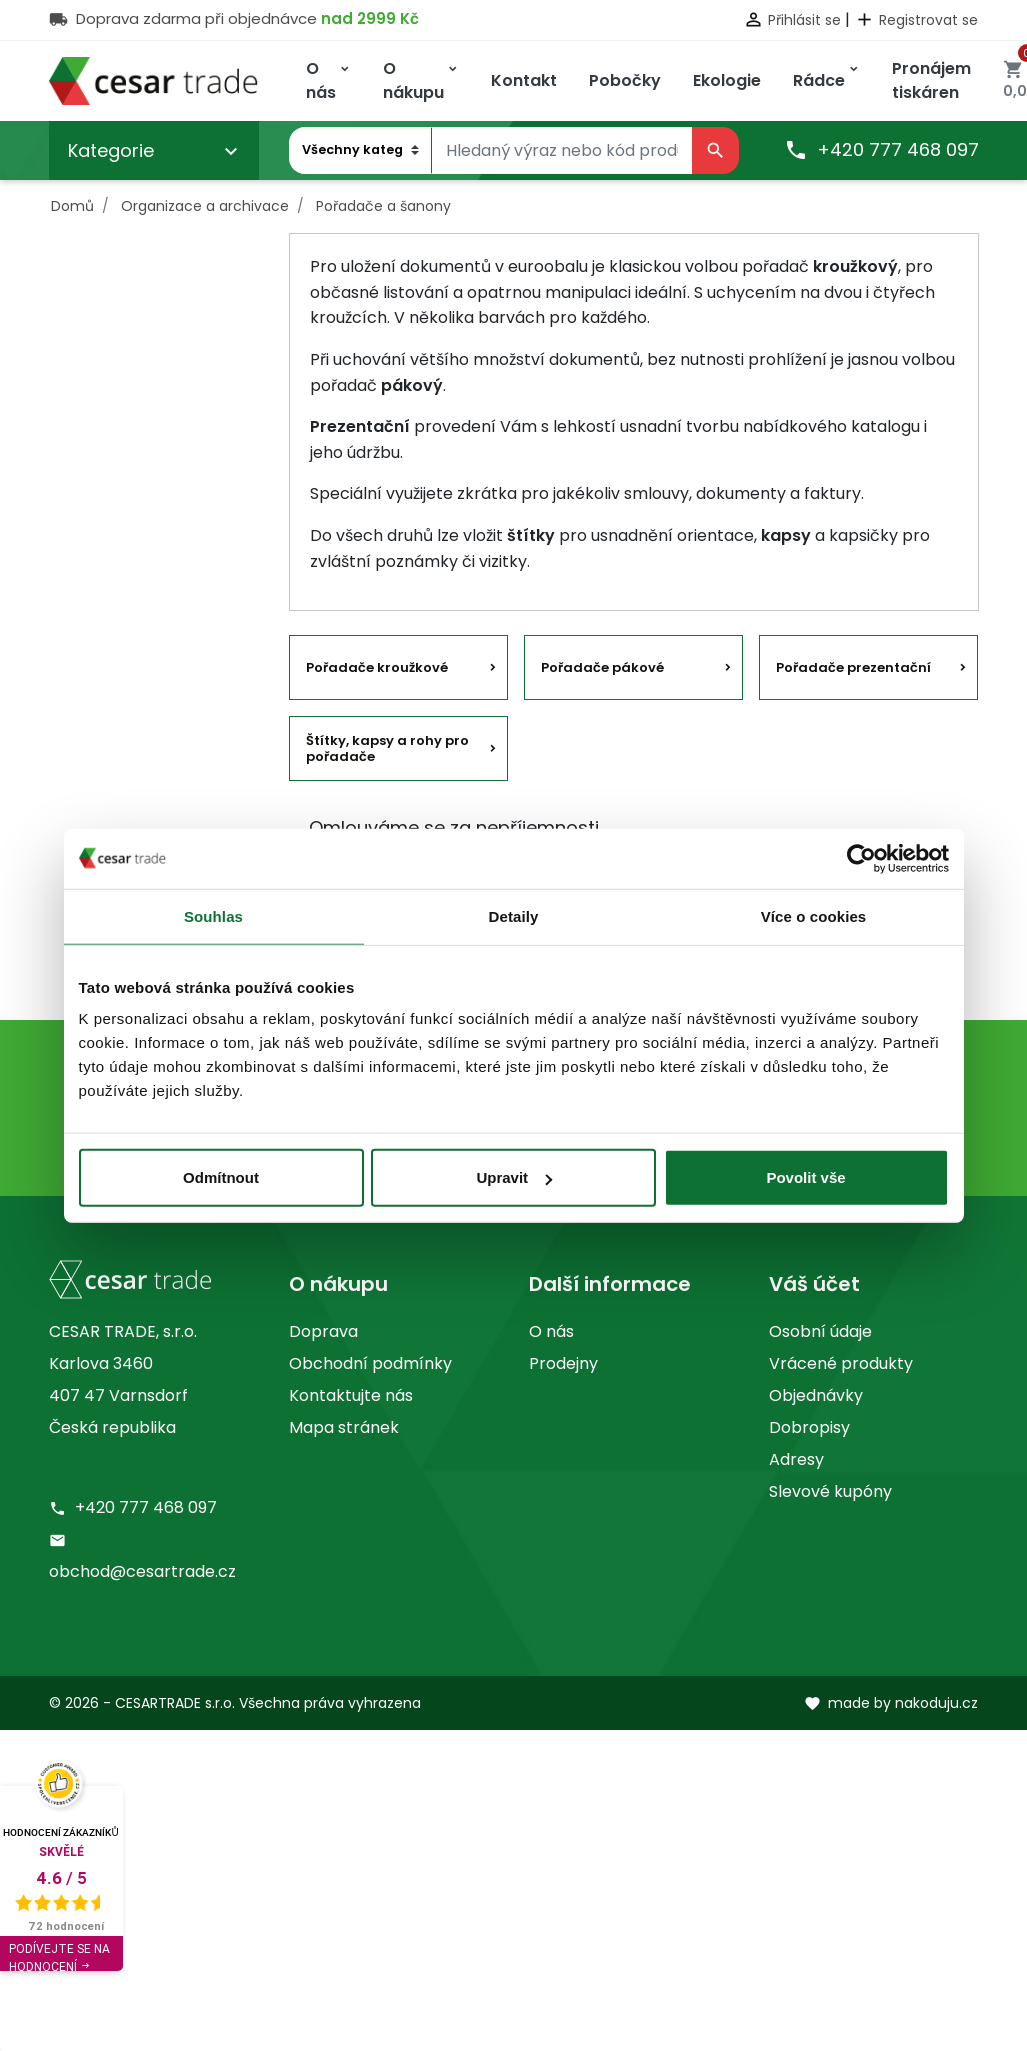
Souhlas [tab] (213, 915)
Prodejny (563, 1363)
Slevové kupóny (830, 1491)
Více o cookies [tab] (814, 915)
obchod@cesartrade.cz (142, 1571)
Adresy (796, 1459)
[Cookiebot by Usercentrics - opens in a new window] (861, 858)
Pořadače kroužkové (377, 667)
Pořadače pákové (602, 667)
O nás (551, 1331)
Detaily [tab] (514, 915)
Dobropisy (809, 1427)
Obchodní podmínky (370, 1363)
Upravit (514, 1177)
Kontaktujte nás (351, 1395)
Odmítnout (221, 1177)
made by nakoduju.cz (891, 1703)
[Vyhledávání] (562, 151)
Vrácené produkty (841, 1363)
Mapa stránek (344, 1427)
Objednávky (816, 1395)
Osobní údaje (820, 1331)
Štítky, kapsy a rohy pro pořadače (387, 748)
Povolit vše (805, 1177)
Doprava (323, 1331)
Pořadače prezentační (853, 667)
